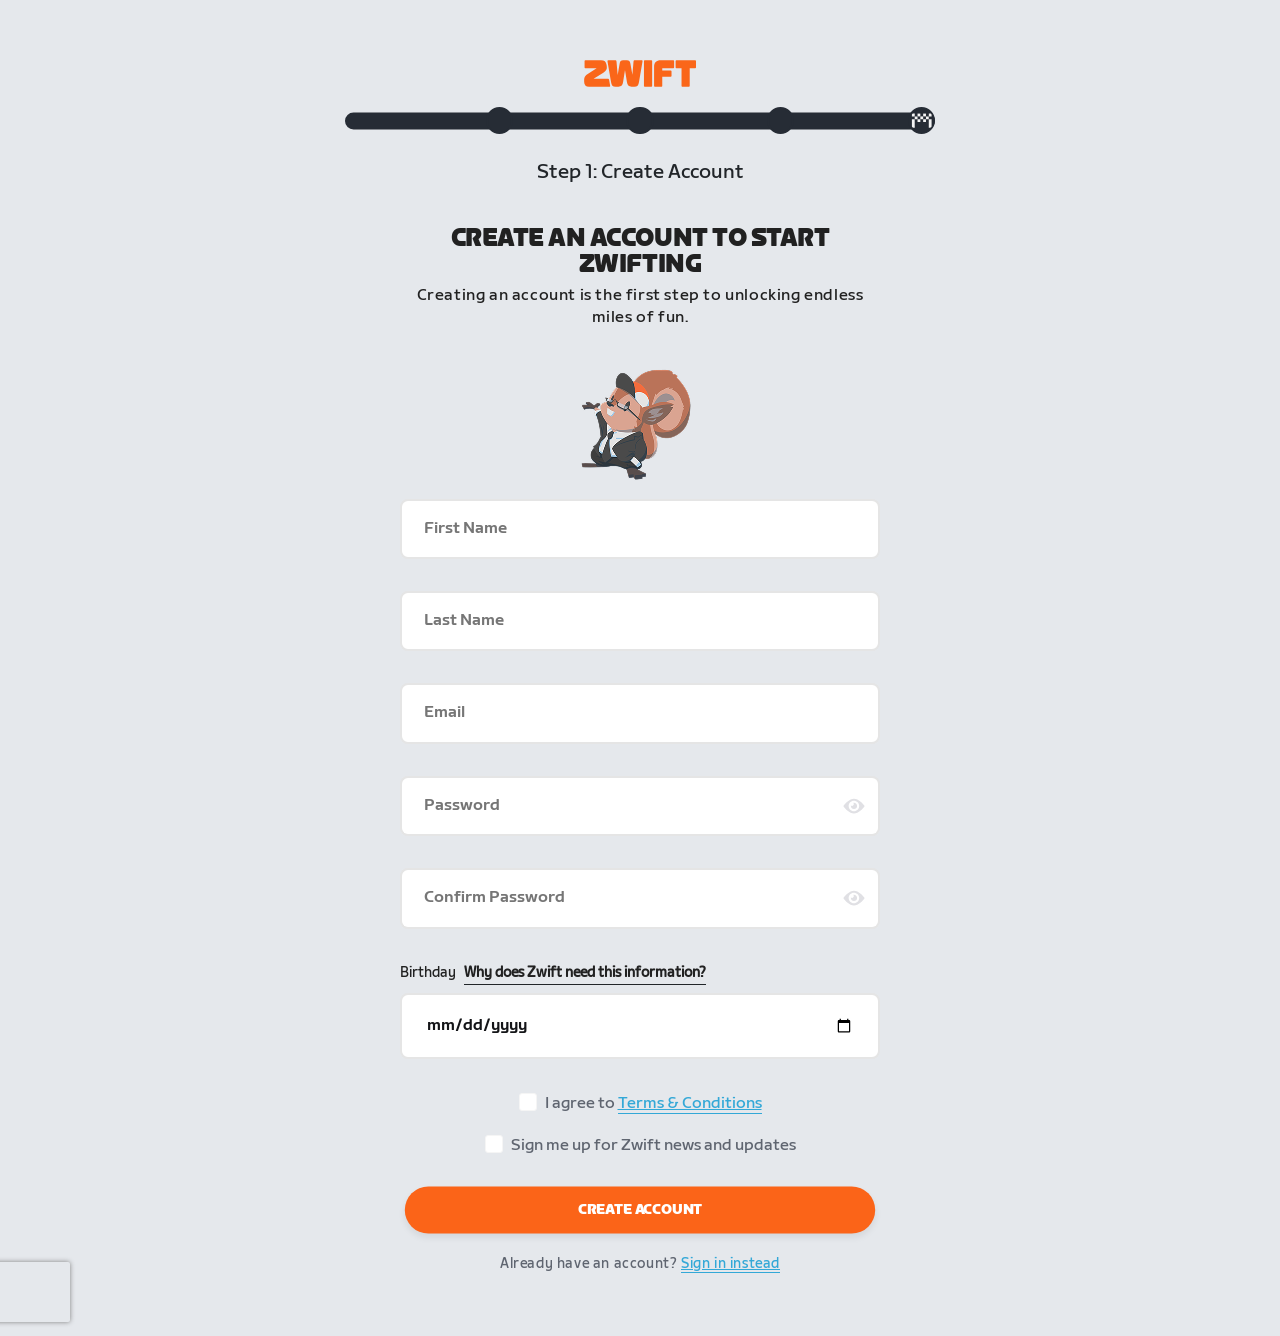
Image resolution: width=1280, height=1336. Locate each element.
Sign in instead (730, 1270)
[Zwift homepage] (640, 73)
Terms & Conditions (690, 1110)
